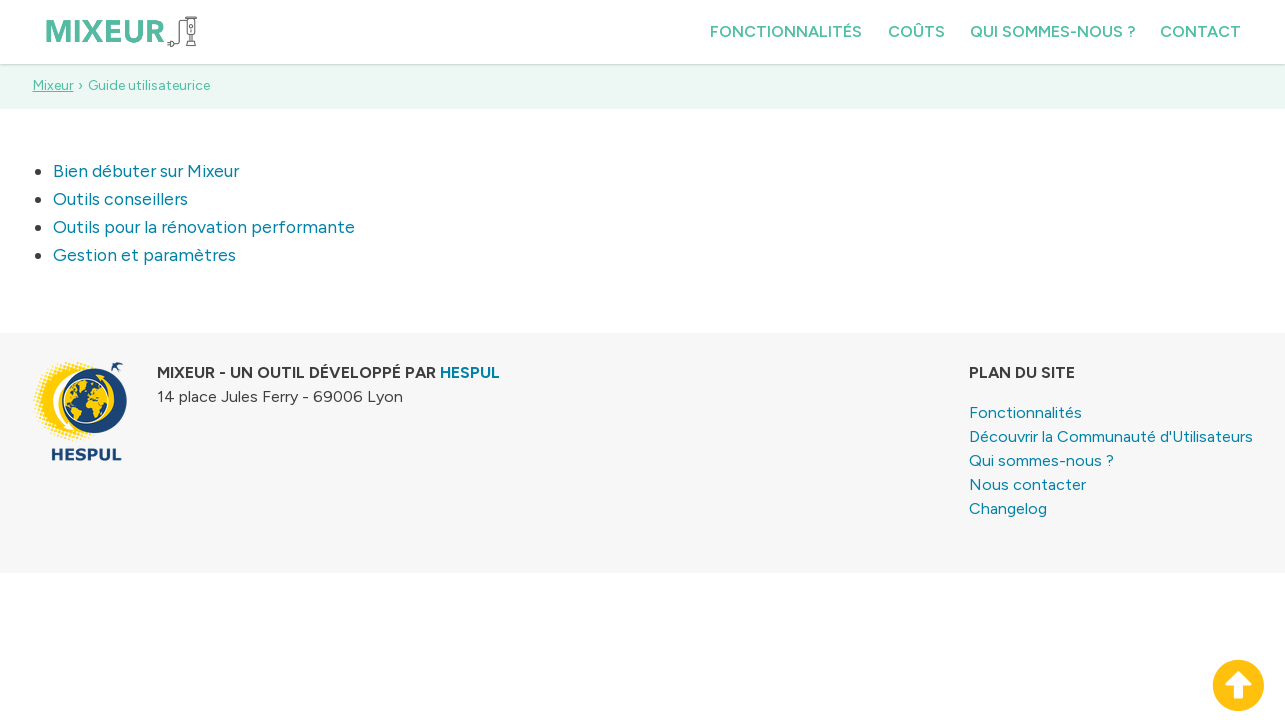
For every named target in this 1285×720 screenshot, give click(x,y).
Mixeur (53, 85)
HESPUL (470, 372)
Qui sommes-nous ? (1052, 31)
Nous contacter (1027, 484)
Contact (1200, 31)
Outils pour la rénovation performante (204, 226)
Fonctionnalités (786, 31)
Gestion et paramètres (144, 254)
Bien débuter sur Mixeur (146, 170)
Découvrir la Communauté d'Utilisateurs (1111, 436)
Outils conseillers (120, 198)
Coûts (916, 31)
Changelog (1008, 508)
